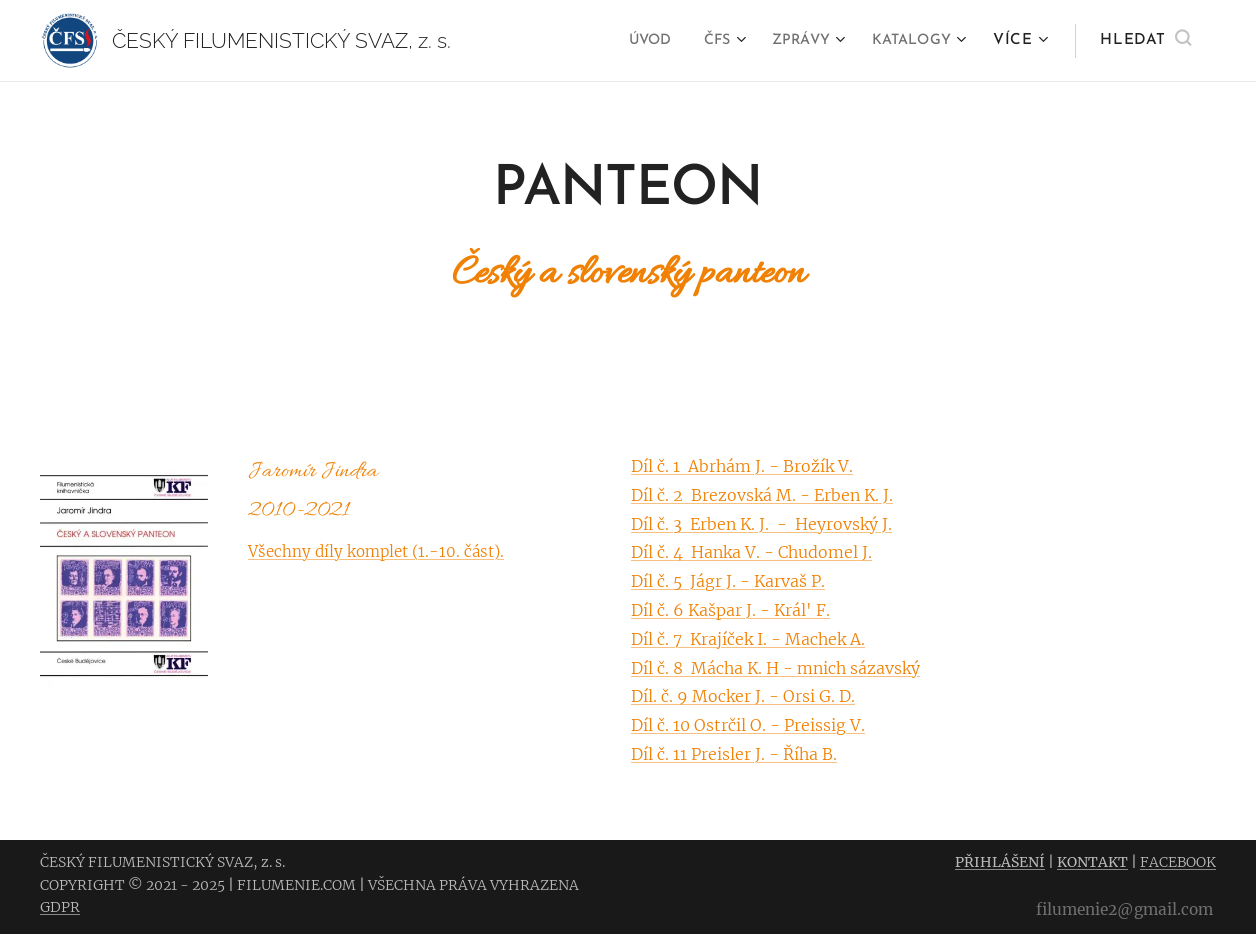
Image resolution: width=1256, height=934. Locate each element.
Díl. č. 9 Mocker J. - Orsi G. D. (743, 696)
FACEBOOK (1178, 862)
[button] (1145, 41)
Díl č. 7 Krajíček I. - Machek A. (748, 638)
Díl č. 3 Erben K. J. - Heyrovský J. (761, 523)
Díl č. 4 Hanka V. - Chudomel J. (751, 552)
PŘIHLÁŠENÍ (1000, 862)
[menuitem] (630, 41)
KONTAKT (1092, 862)
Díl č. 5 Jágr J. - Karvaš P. (728, 581)
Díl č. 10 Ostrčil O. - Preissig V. (748, 725)
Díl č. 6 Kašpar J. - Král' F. (730, 610)
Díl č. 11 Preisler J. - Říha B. (734, 754)
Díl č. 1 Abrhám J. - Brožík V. (742, 466)
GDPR (60, 907)
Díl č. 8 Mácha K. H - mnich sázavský (775, 667)
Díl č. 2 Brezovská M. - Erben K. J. (762, 494)
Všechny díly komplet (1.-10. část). (376, 551)
